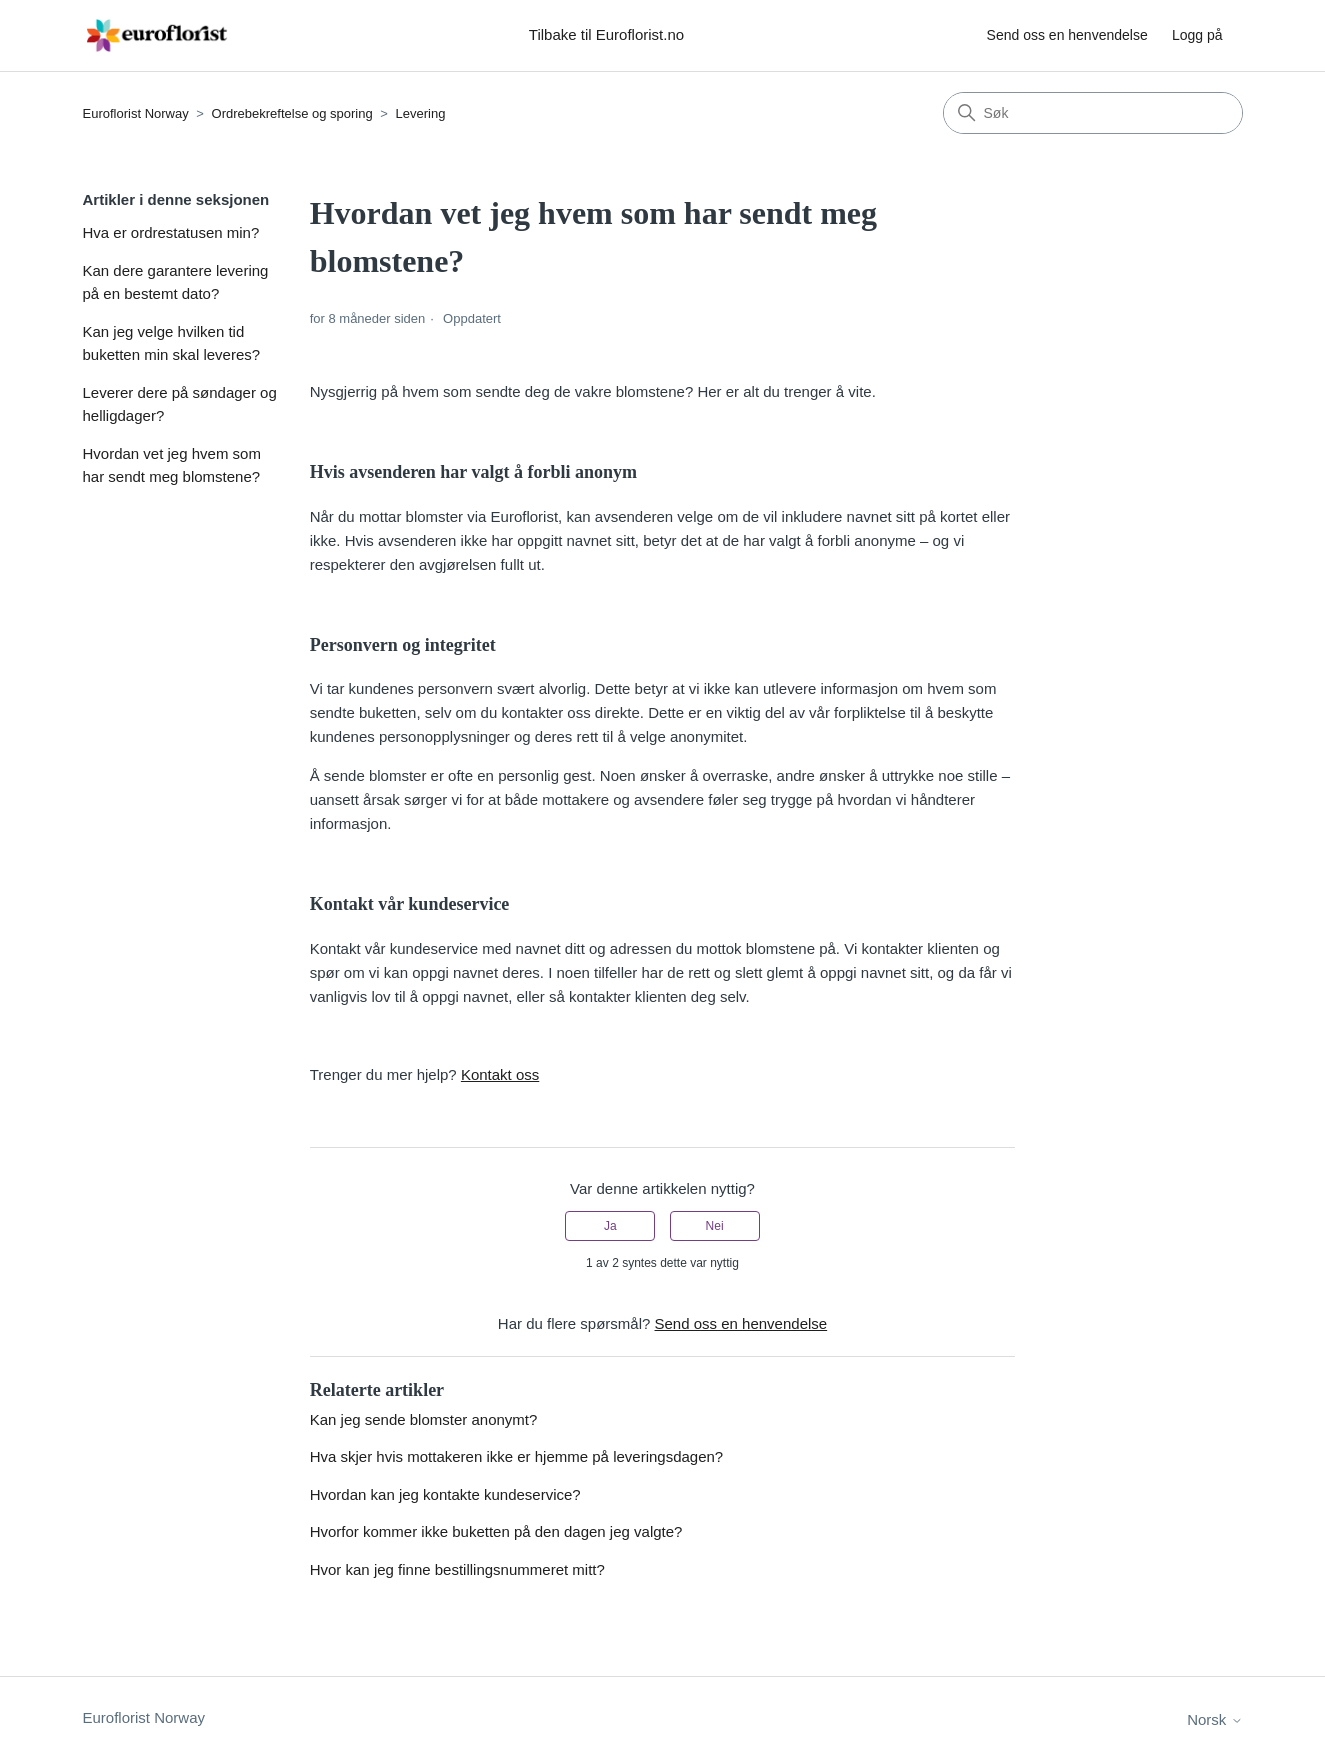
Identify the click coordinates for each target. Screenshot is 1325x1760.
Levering (421, 113)
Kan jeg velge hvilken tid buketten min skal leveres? (172, 343)
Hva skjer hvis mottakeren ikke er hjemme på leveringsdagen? (517, 1456)
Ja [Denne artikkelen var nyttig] (610, 1226)
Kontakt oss (500, 1074)
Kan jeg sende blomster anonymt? (424, 1419)
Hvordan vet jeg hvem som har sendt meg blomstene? (172, 465)
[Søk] (1093, 113)
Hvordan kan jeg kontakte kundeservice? (445, 1494)
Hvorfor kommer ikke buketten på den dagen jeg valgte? (496, 1531)
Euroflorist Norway (136, 113)
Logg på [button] (1197, 35)
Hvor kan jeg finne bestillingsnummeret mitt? (457, 1569)
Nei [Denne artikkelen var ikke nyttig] (715, 1226)
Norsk (1214, 1719)
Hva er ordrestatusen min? (171, 232)
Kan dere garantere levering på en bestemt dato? (176, 282)
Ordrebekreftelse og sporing (292, 113)
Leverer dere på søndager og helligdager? (180, 404)
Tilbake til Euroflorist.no (606, 34)
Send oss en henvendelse (1067, 35)
